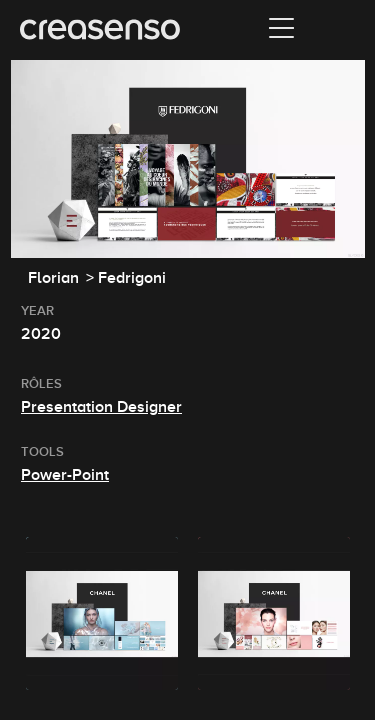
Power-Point (65, 475)
